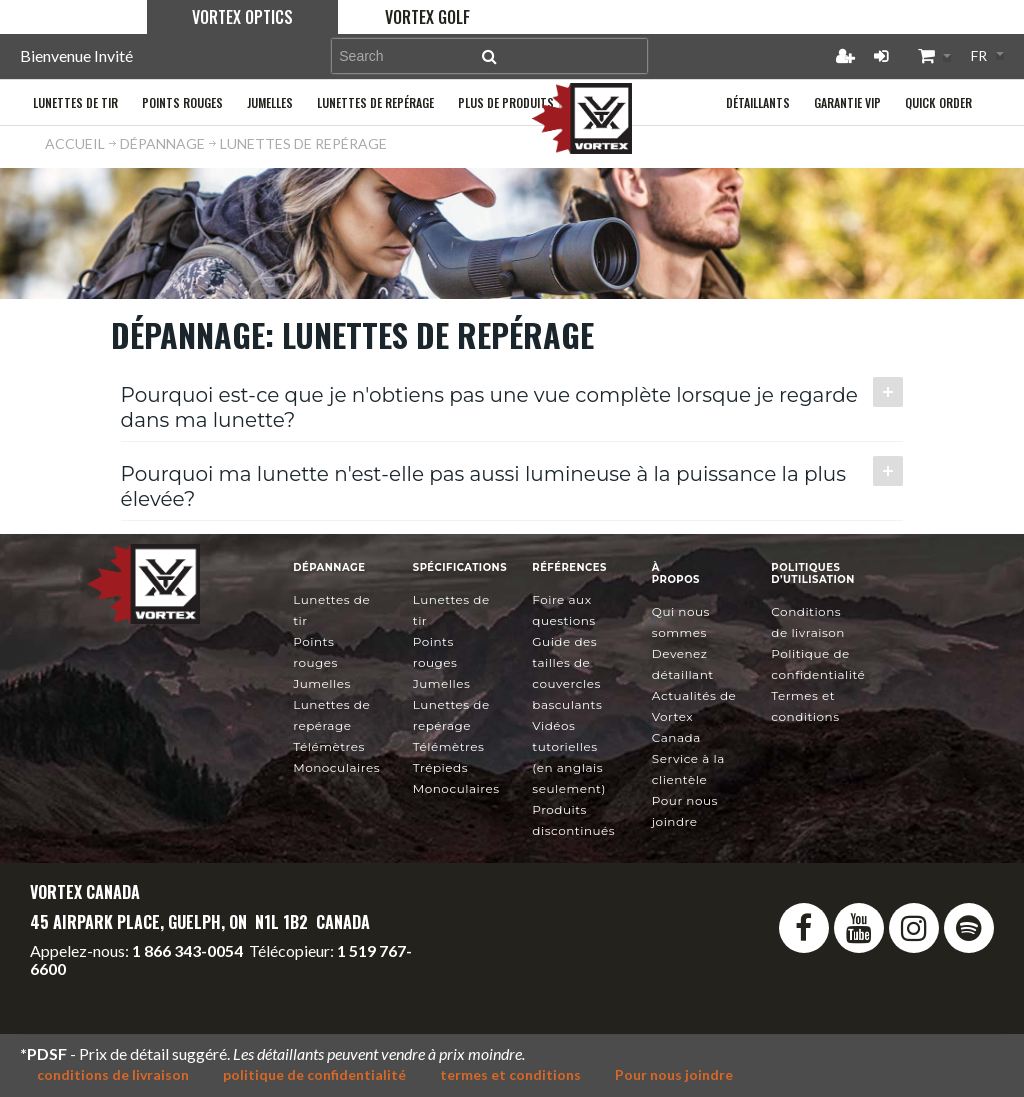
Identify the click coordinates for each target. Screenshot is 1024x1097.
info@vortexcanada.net (110, 986)
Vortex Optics (242, 17)
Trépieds (440, 767)
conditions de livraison (113, 1074)
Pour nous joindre (674, 1074)
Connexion (881, 56)
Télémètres (329, 746)
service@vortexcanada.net (293, 986)
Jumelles (322, 683)
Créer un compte (845, 56)
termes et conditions (510, 1074)
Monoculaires (336, 767)
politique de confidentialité (314, 1074)
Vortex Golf (427, 17)
